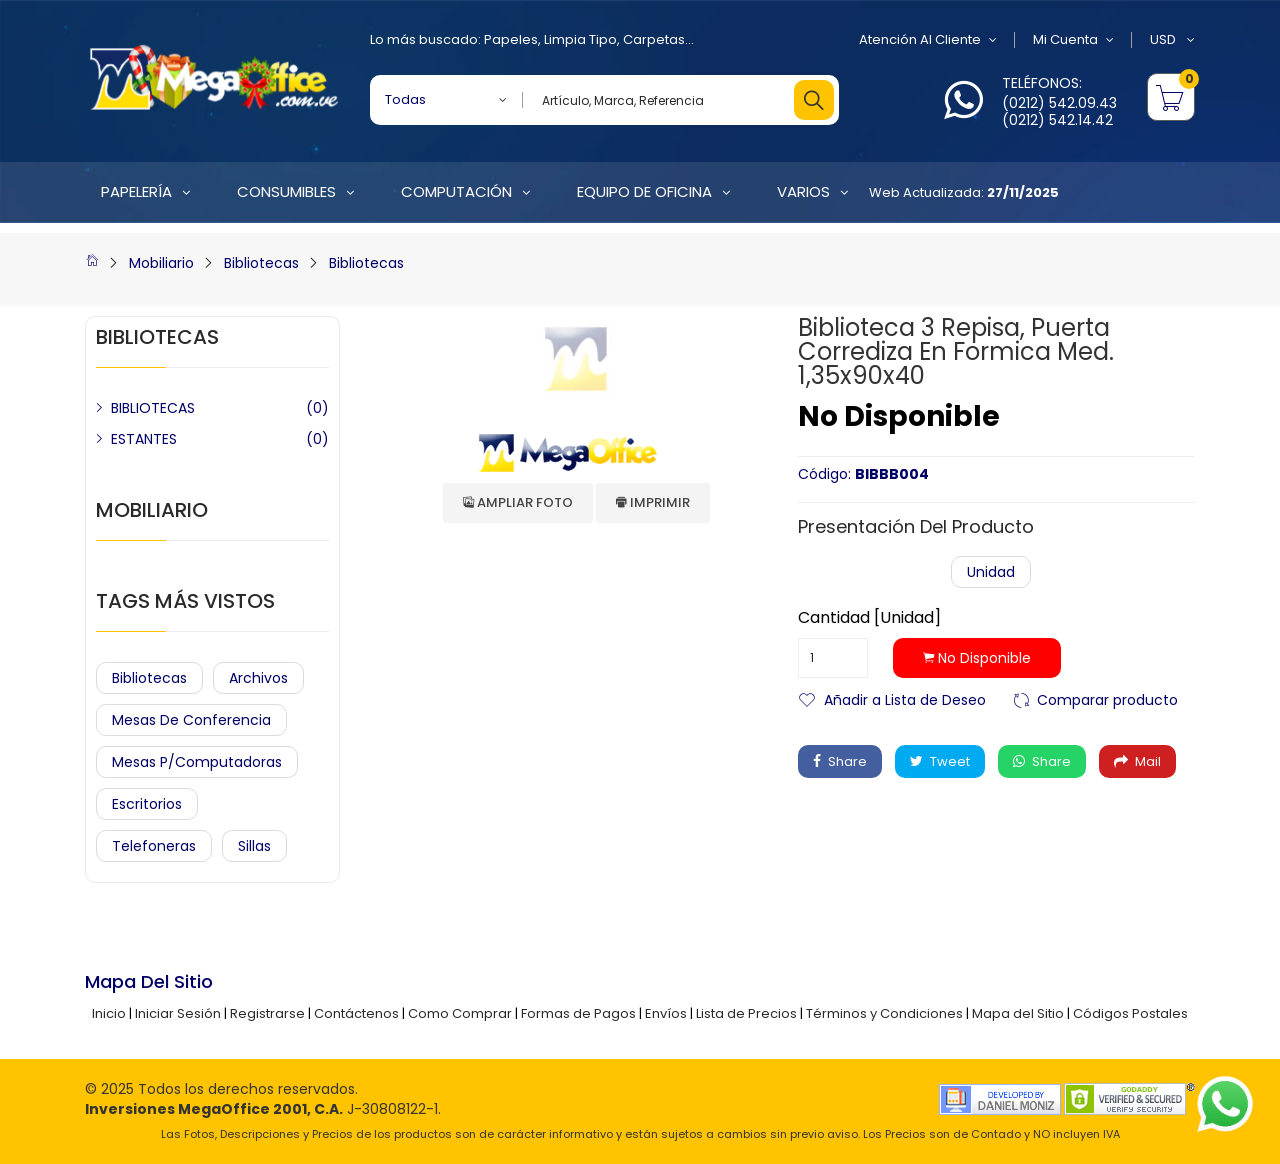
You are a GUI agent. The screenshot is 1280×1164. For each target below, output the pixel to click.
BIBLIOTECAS (153, 408)
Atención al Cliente (928, 40)
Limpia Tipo (580, 39)
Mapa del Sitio (1018, 1013)
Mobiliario (161, 263)
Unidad (991, 572)
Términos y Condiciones (884, 1013)
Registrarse (267, 1013)
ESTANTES (144, 439)
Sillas (254, 846)
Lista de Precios (746, 1013)
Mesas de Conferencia (191, 720)
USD (1172, 40)
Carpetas (654, 39)
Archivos (258, 678)
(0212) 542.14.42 (1057, 120)
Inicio (109, 1013)
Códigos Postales (1130, 1013)
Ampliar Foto (518, 502)
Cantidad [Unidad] (869, 618)
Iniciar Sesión (178, 1013)
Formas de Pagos (578, 1013)
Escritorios (147, 804)
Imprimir (653, 502)
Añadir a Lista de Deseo (905, 698)
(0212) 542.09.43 (1059, 103)
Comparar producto (1107, 698)
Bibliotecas (261, 263)
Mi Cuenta (1073, 40)
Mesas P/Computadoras (197, 762)
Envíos (666, 1013)
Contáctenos (356, 1013)
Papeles (511, 39)
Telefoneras (154, 846)
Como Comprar (460, 1013)
